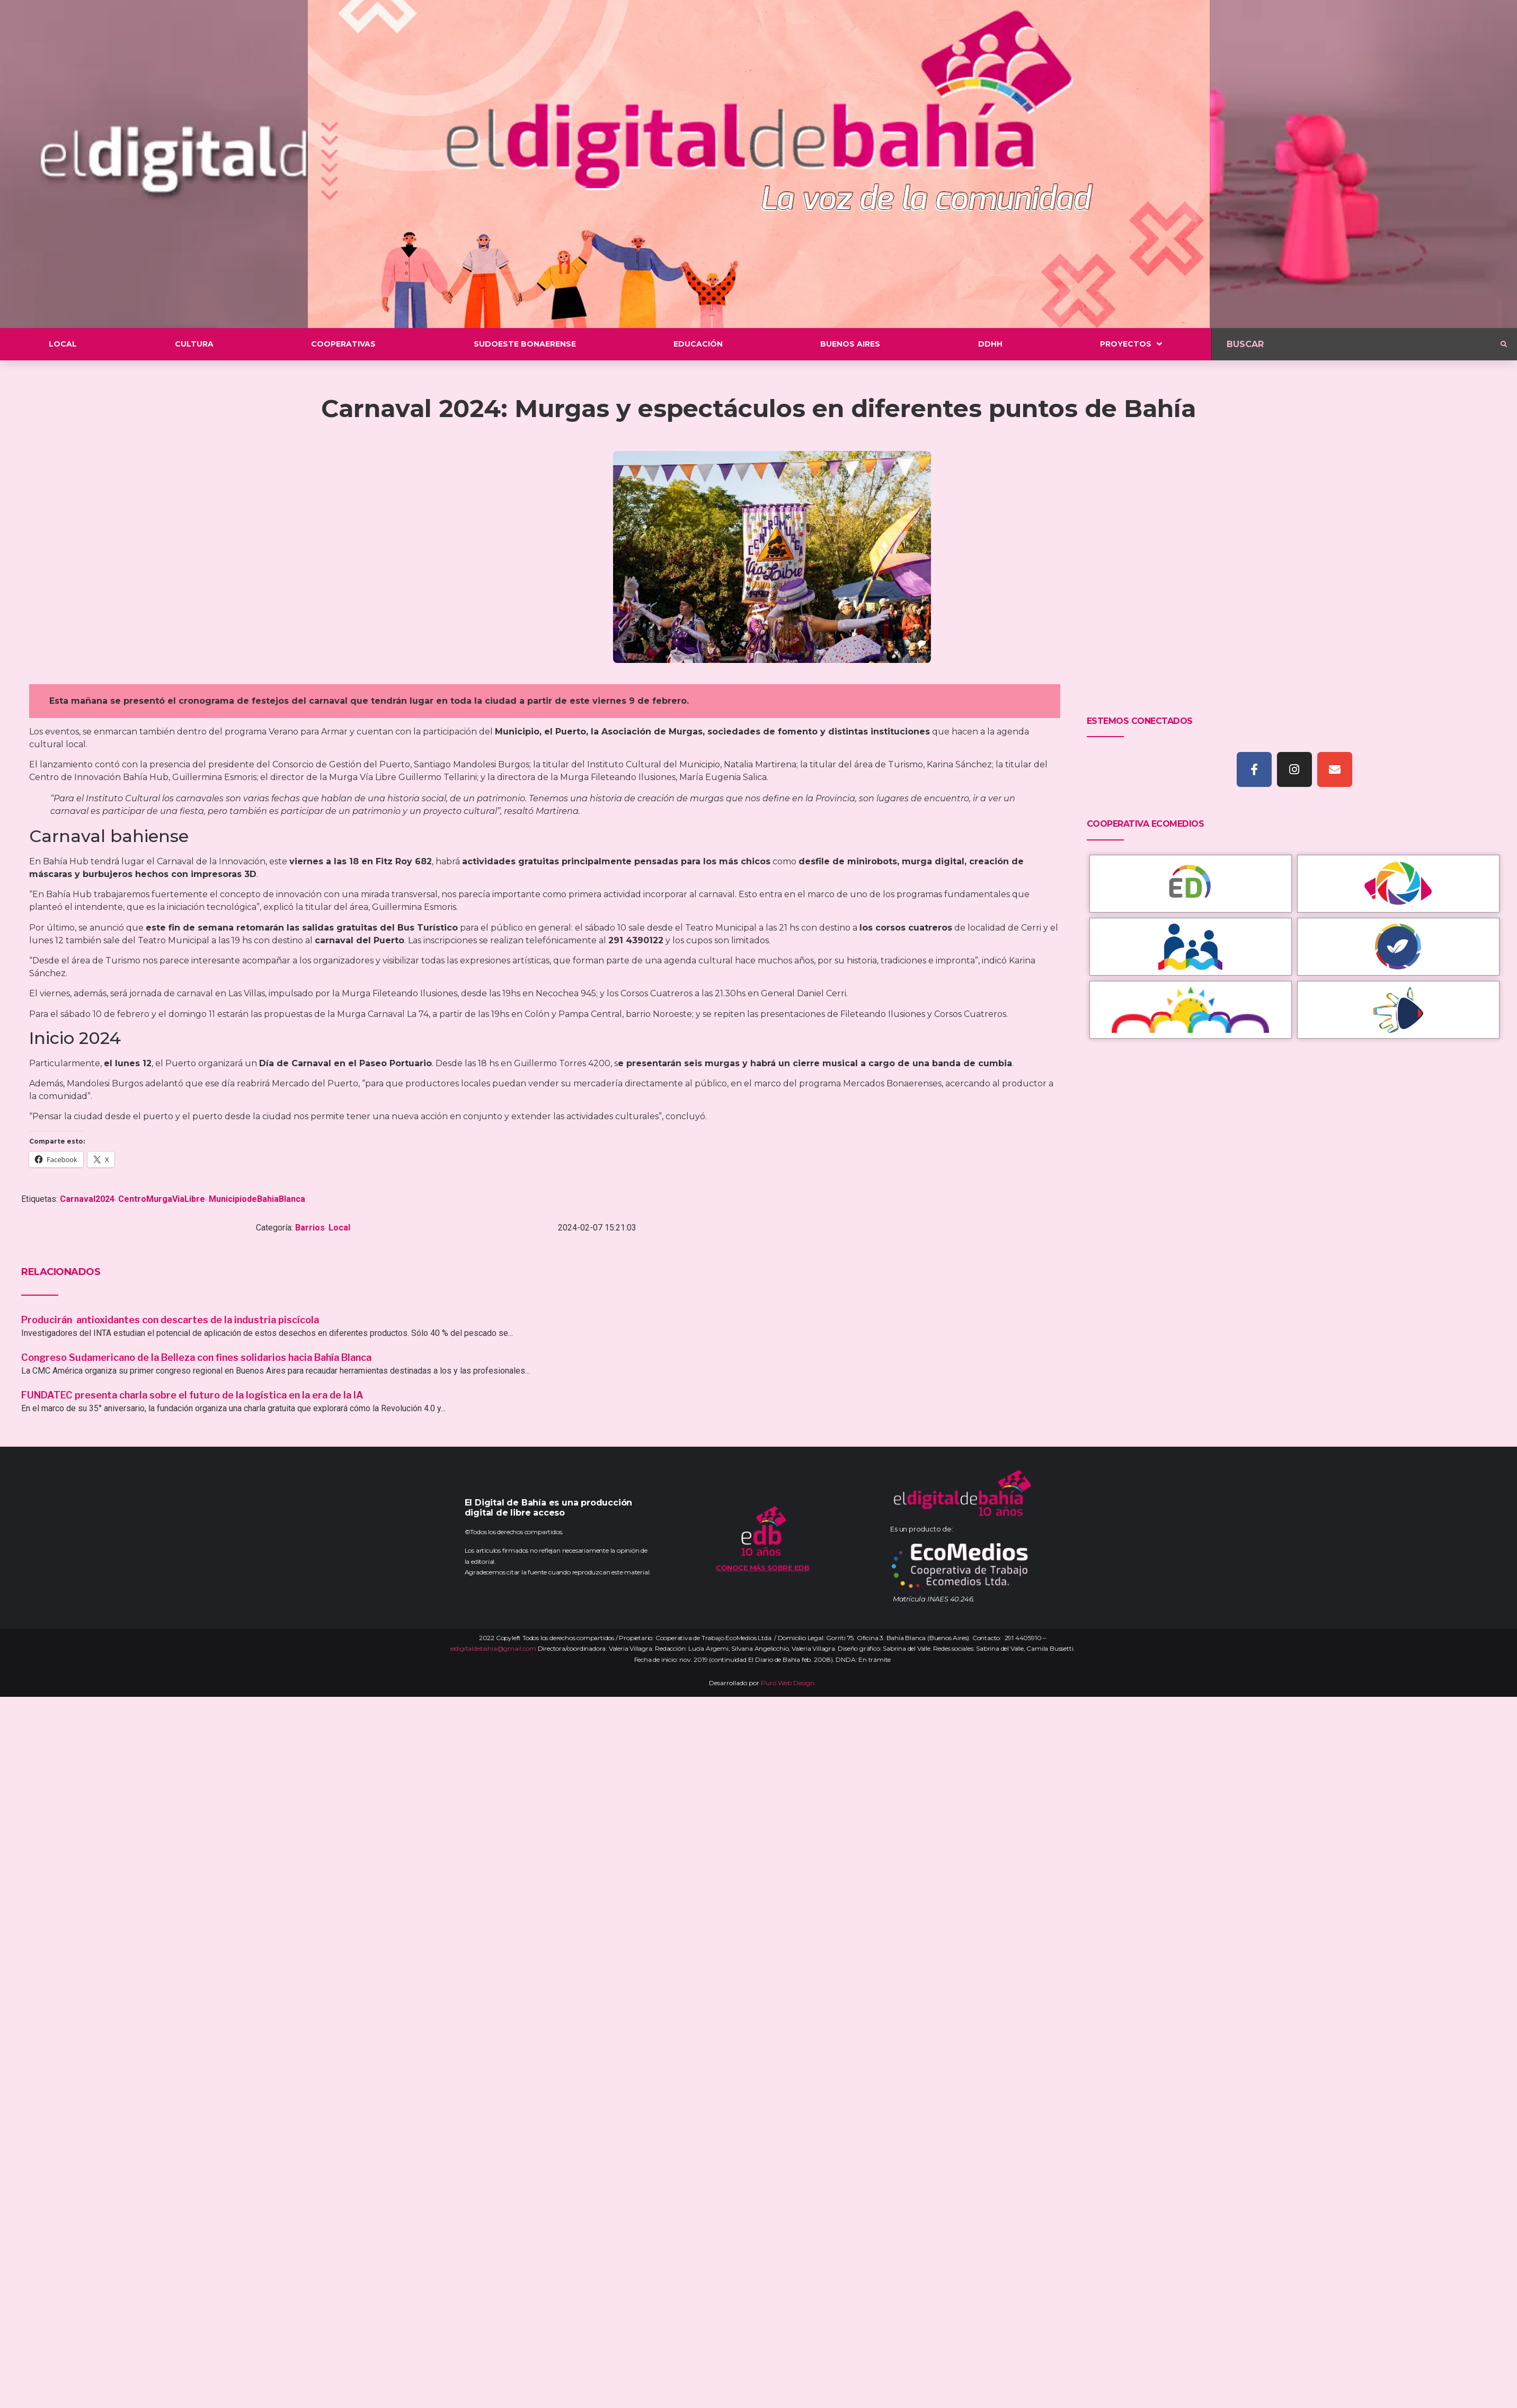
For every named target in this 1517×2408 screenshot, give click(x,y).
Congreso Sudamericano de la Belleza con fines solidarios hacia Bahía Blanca (196, 1357)
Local (339, 1228)
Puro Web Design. (788, 1683)
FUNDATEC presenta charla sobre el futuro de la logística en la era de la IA (192, 1395)
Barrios (310, 1228)
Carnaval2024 (87, 1199)
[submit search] (1504, 344)
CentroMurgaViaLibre (161, 1199)
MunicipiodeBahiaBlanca (257, 1199)
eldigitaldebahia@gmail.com (493, 1648)
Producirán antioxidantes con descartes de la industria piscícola (171, 1319)
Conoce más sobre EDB (762, 1567)
